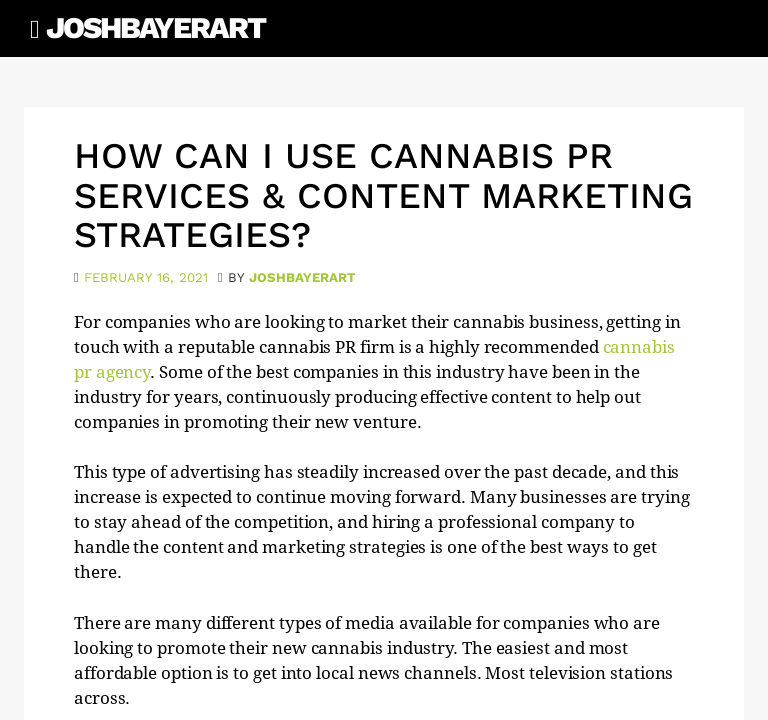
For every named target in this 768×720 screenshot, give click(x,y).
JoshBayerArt (155, 27)
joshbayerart (302, 277)
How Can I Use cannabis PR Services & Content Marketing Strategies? (383, 195)
